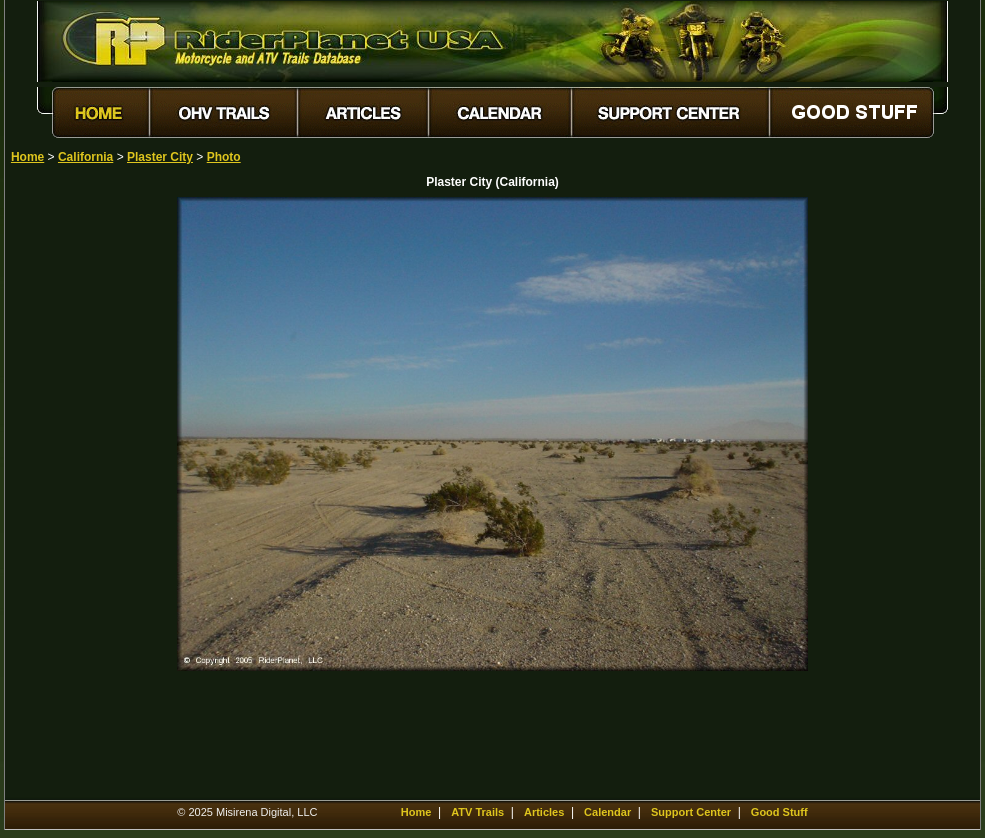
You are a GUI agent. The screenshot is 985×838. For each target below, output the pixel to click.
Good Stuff (779, 812)
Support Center (691, 812)
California (85, 157)
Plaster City (160, 157)
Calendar (607, 812)
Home (27, 157)
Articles (544, 812)
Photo (224, 157)
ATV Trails (477, 812)
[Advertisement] (81, 497)
